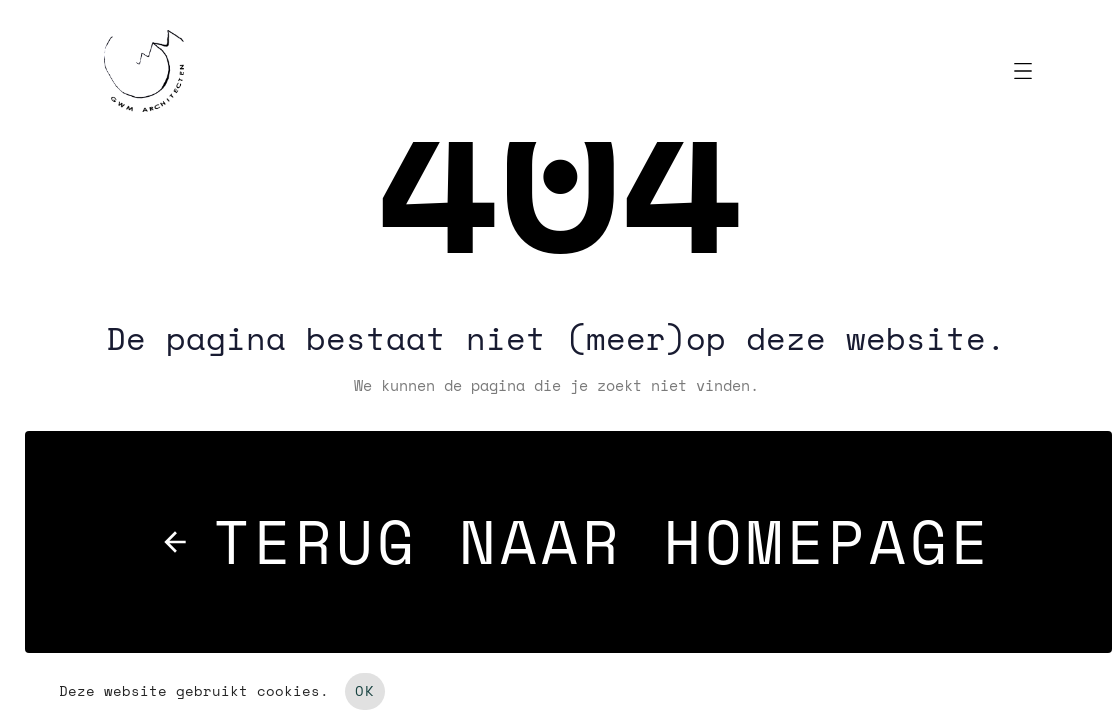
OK (365, 691)
